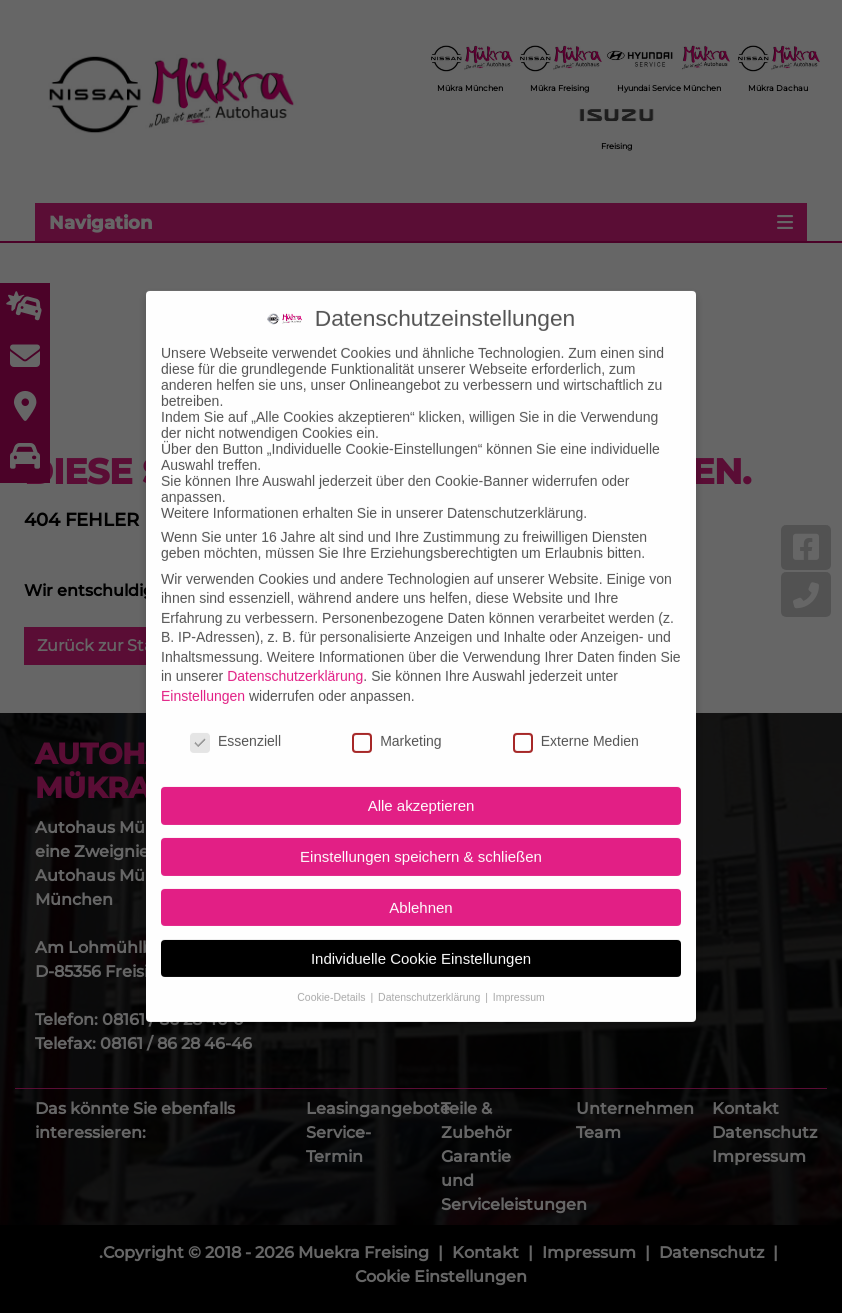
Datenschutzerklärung (295, 659)
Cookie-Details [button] (332, 979)
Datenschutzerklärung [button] (430, 979)
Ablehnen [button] (420, 889)
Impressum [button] (519, 979)
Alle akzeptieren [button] (421, 788)
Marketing (396, 723)
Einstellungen (203, 678)
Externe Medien (576, 723)
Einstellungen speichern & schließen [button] (421, 838)
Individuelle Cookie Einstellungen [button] (421, 940)
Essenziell (235, 723)
